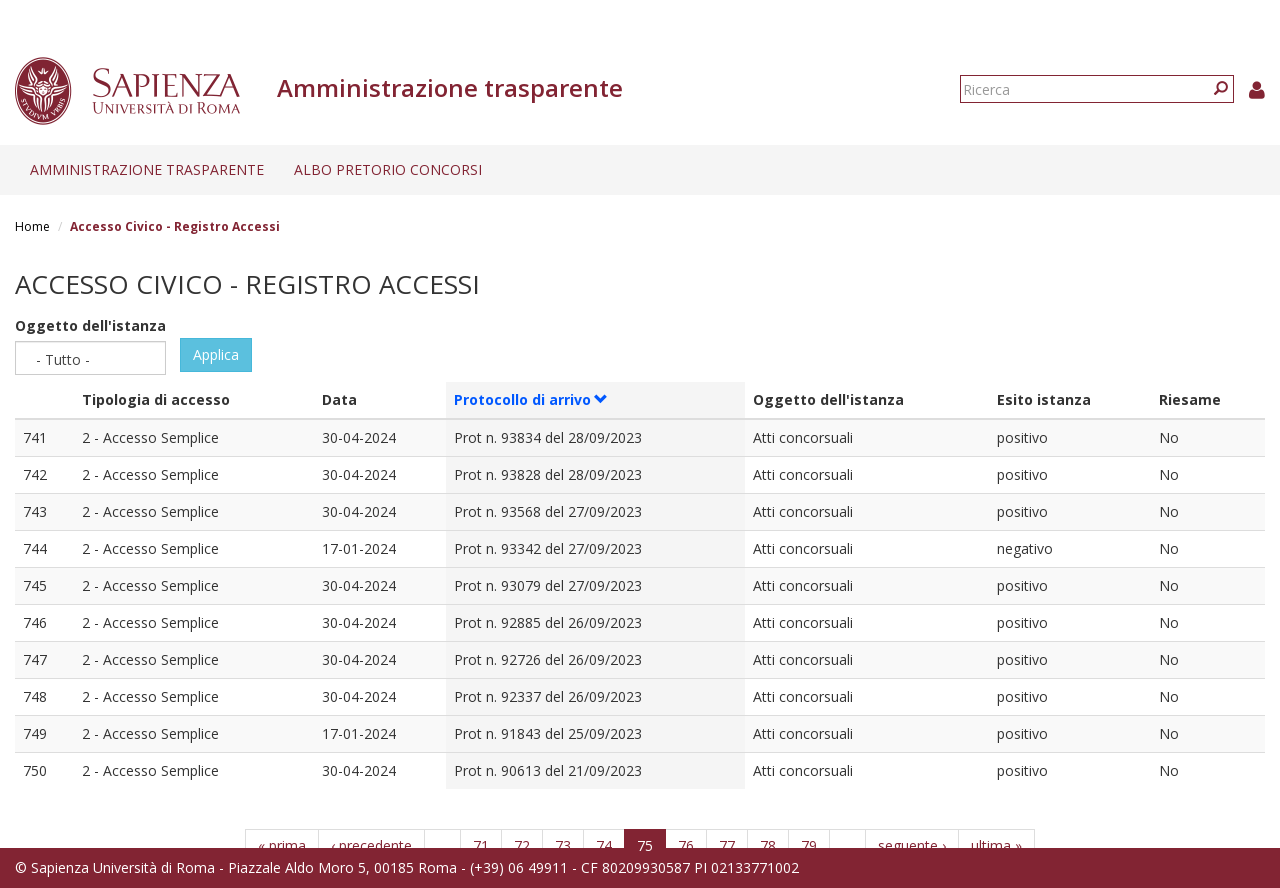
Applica (216, 354)
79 (809, 845)
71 (481, 845)
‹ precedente (371, 845)
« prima (282, 845)
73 (563, 845)
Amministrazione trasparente (147, 169)
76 (686, 845)
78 (768, 845)
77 (727, 845)
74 (604, 845)
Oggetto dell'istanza (90, 325)
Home (32, 226)
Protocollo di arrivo (531, 399)
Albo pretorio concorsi (388, 169)
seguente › (912, 845)
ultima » (996, 845)
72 (522, 845)
